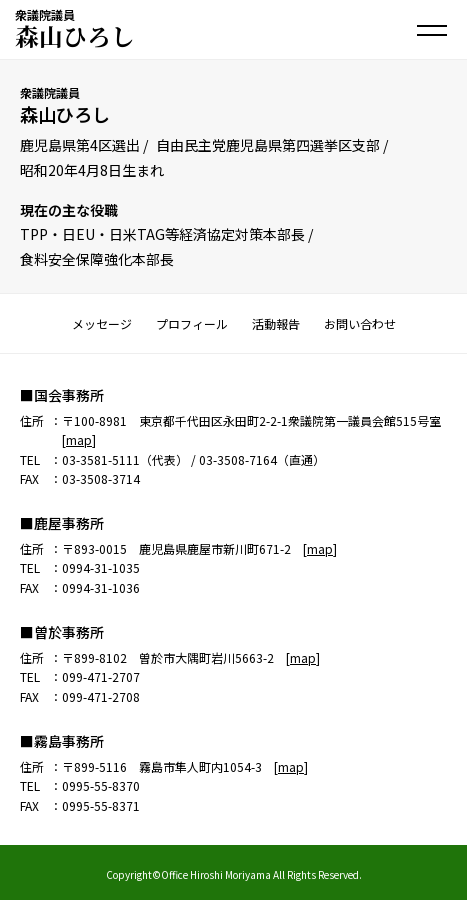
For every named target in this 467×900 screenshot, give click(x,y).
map (79, 439)
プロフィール (192, 323)
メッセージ (102, 323)
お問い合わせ (360, 323)
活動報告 (276, 323)
